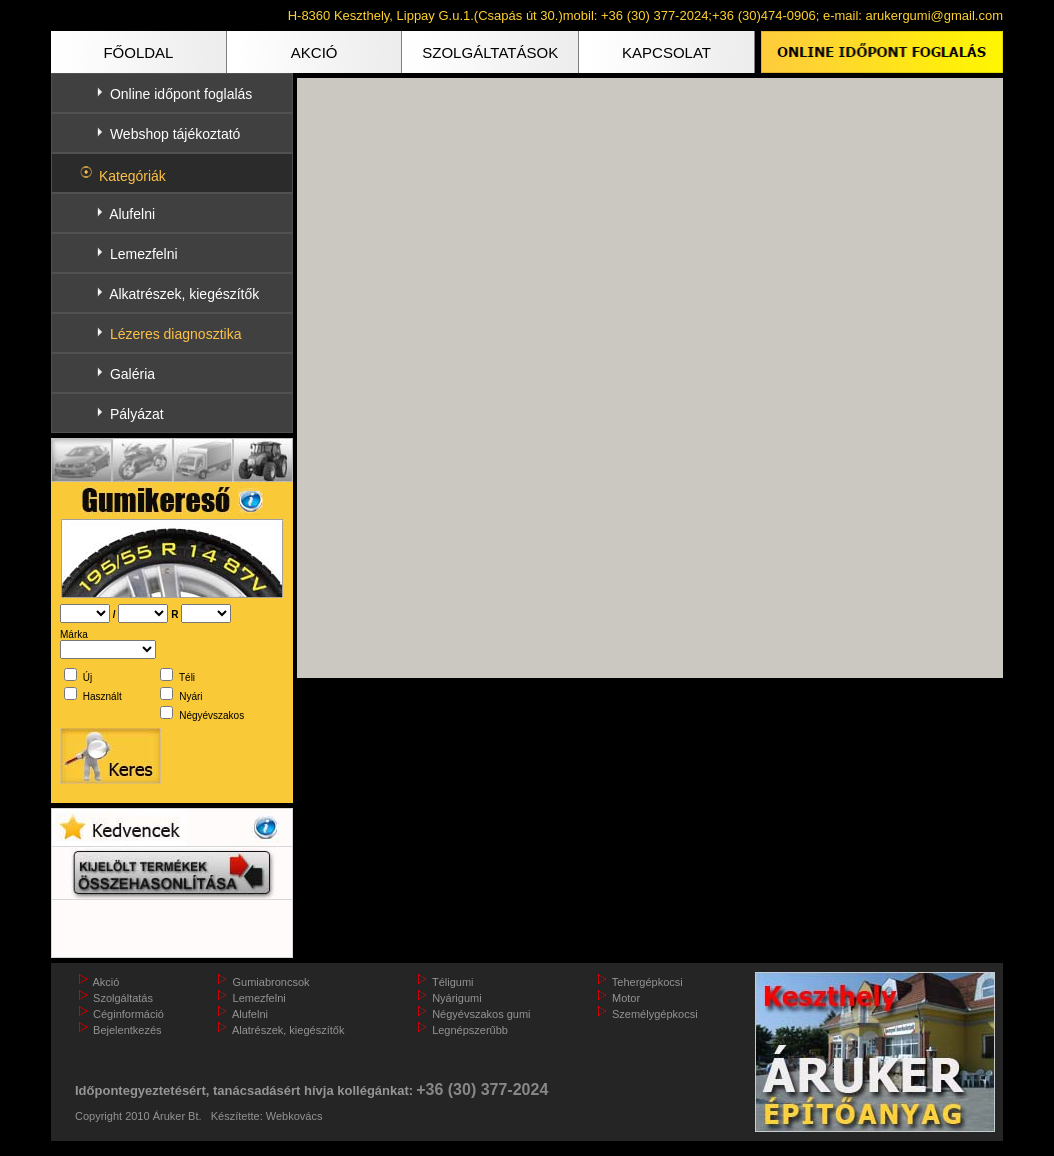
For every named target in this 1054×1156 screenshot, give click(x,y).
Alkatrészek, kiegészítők (184, 294)
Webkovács (294, 1116)
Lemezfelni (144, 254)
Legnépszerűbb (470, 1030)
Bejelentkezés (127, 1030)
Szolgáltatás (123, 998)
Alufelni (132, 214)
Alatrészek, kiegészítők (288, 1030)
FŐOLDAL (138, 52)
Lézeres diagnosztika (176, 334)
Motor (626, 998)
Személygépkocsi (655, 1014)
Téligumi (453, 982)
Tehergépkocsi (647, 982)
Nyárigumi (457, 998)
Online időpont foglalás (181, 94)
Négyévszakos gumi (481, 1014)
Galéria (132, 374)
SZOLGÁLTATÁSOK (490, 52)
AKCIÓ (314, 52)
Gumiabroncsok (271, 982)
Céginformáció (128, 1014)
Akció (105, 982)
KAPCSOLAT (666, 52)
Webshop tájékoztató (175, 134)
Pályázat (137, 414)
